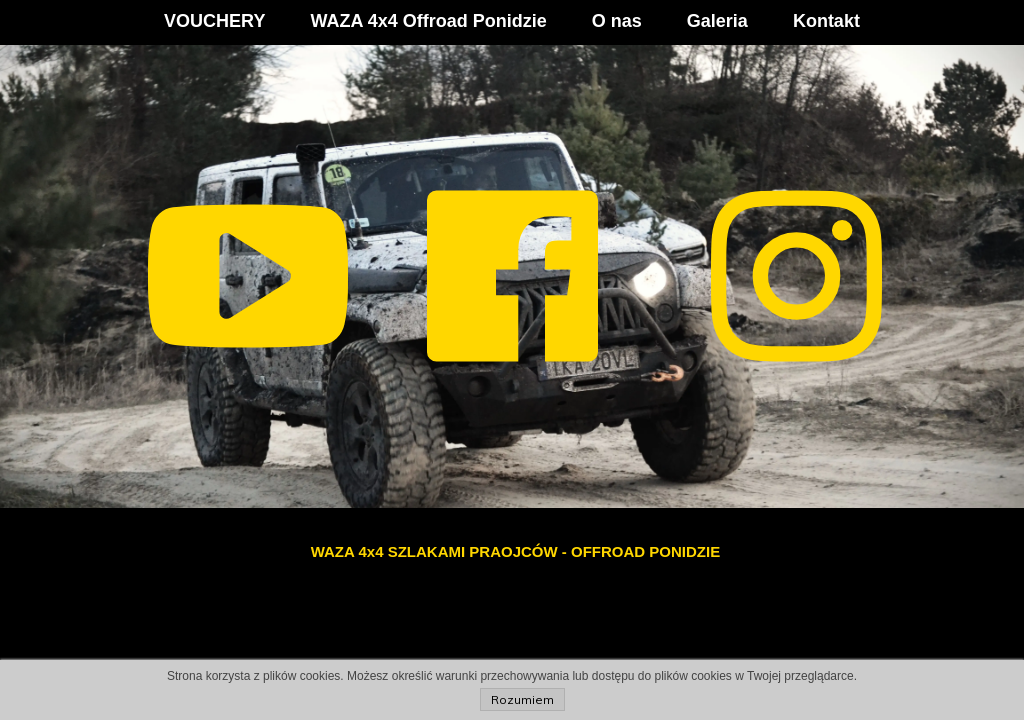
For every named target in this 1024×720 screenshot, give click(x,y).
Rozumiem (522, 699)
